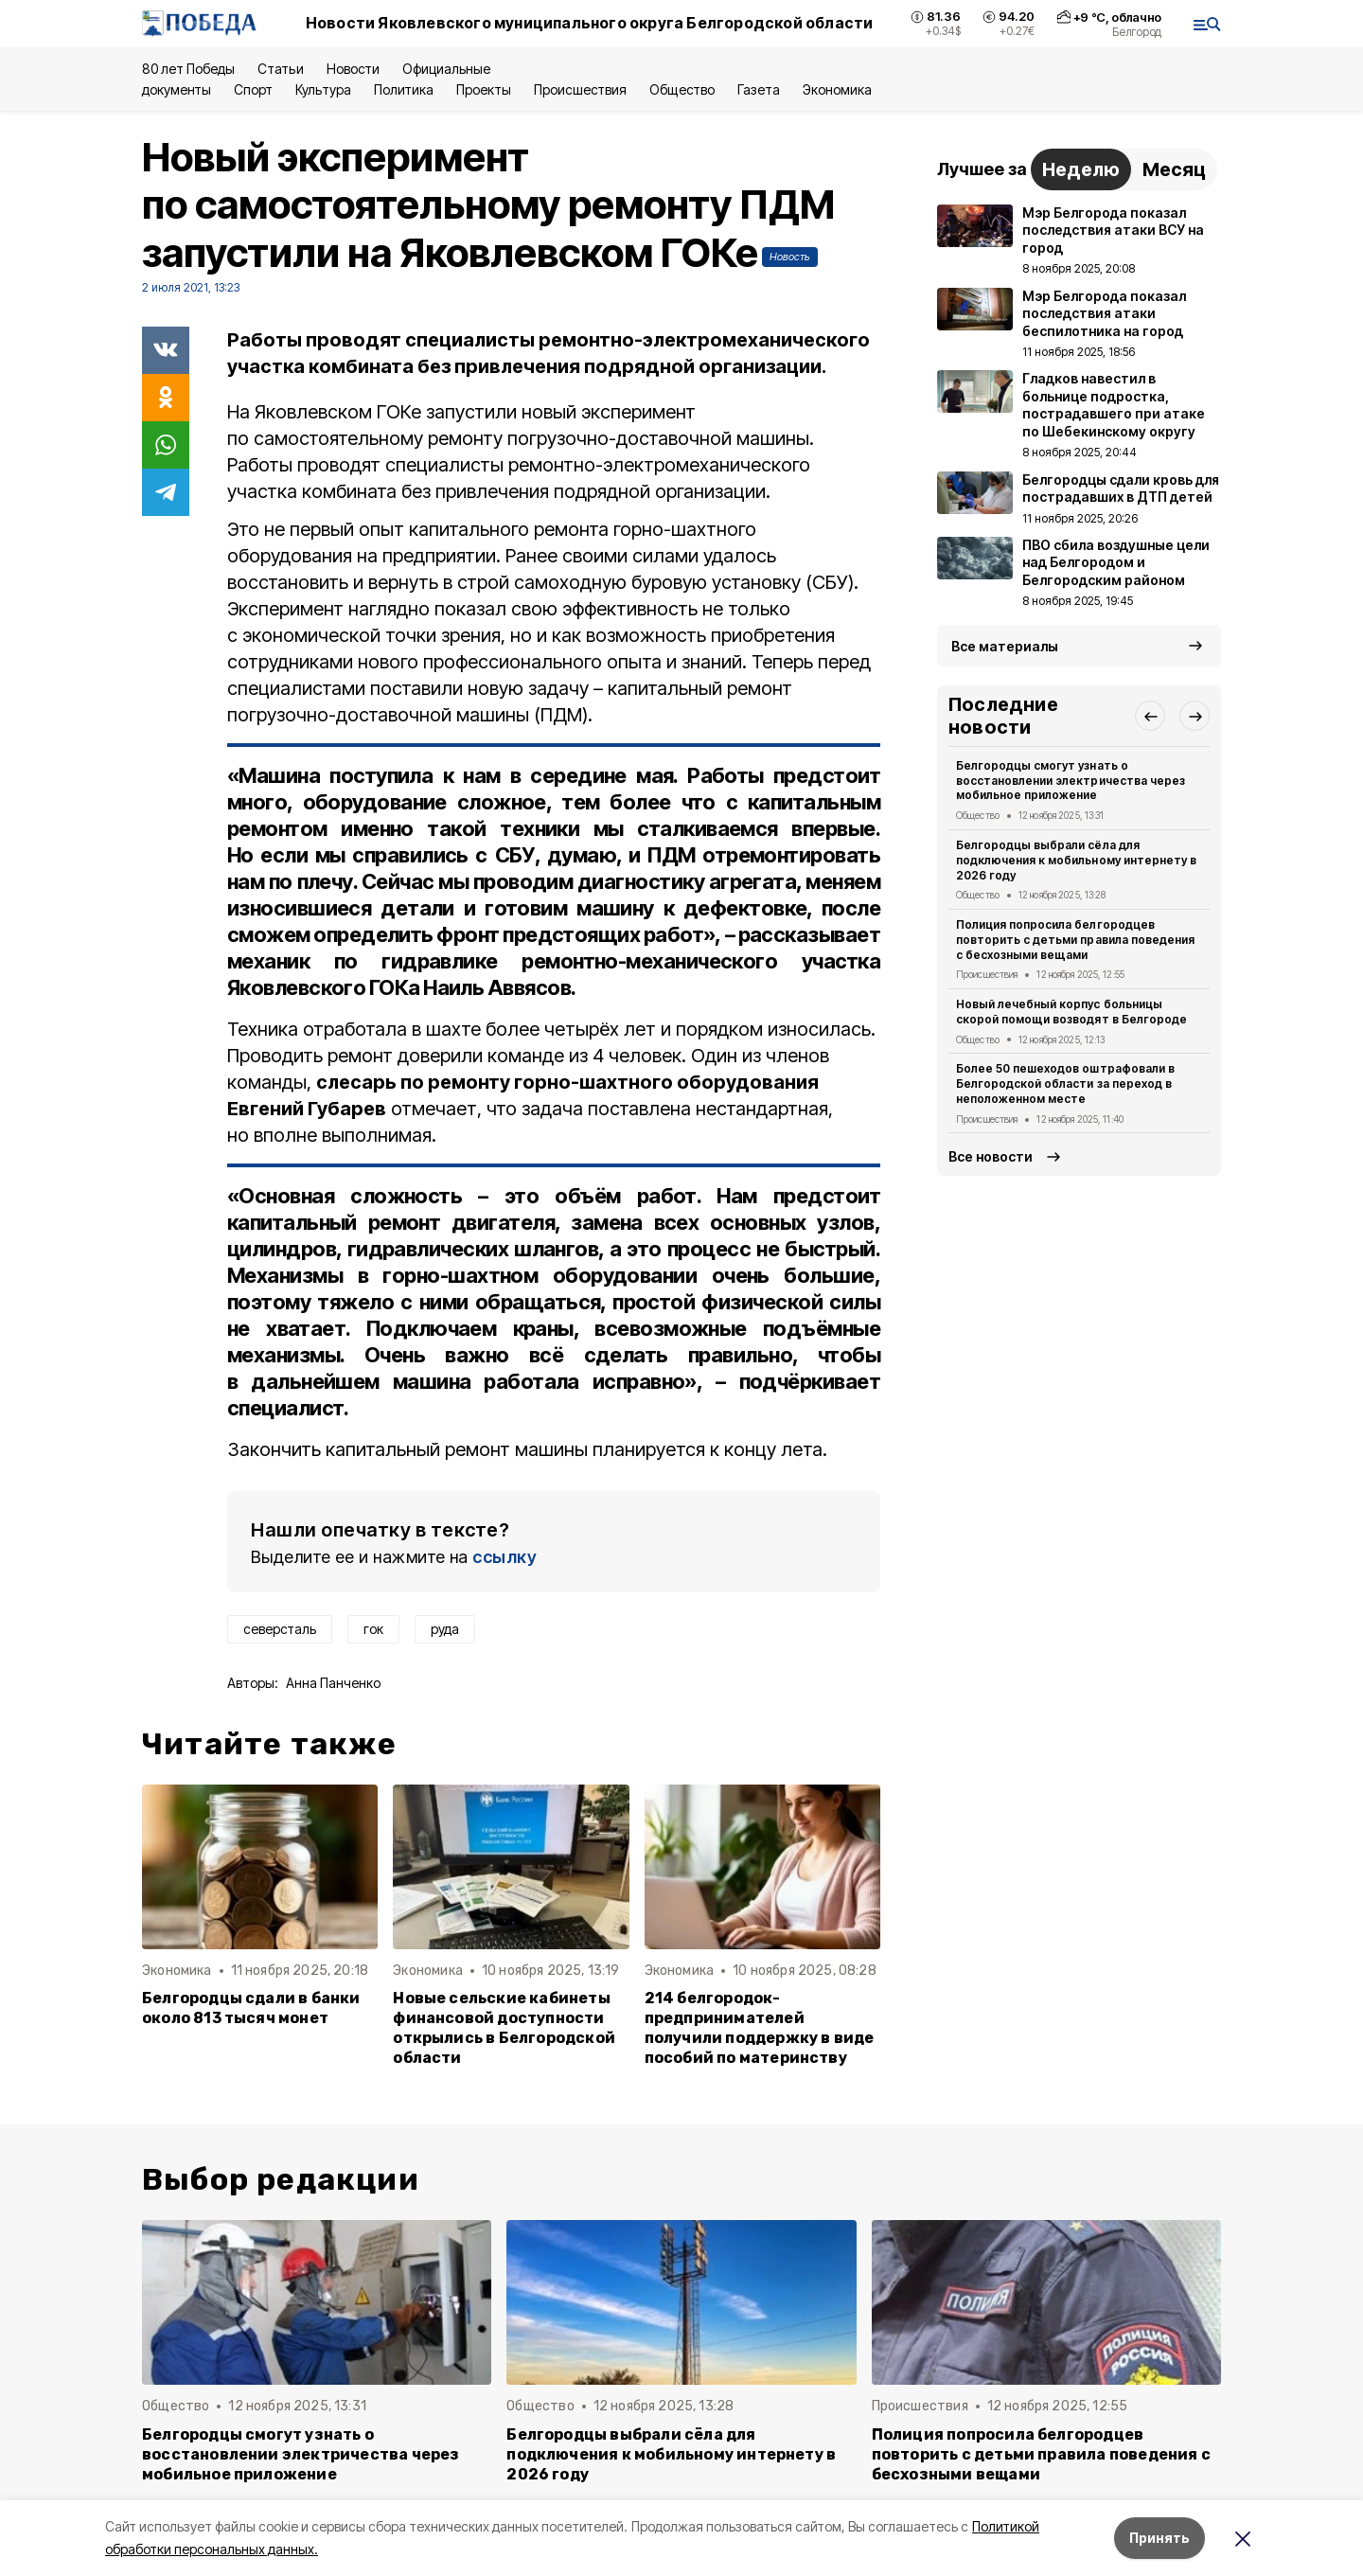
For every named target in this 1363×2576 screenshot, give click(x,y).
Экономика (837, 89)
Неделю (1081, 169)
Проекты (483, 89)
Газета (758, 89)
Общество (681, 89)
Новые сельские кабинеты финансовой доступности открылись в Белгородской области (504, 2028)
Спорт (253, 89)
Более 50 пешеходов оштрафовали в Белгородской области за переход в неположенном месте (1065, 1083)
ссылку (504, 1557)
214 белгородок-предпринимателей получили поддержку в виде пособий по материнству (760, 2028)
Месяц (1174, 169)
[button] (1150, 716)
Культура (322, 89)
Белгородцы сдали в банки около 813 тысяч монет (251, 2008)
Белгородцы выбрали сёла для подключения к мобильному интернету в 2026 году (1076, 860)
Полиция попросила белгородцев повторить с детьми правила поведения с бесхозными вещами (1075, 939)
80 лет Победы (188, 69)
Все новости (990, 1156)
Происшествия (580, 89)
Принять (1159, 2538)
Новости (353, 69)
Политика (404, 89)
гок (373, 1629)
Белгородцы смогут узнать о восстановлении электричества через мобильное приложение (1070, 780)
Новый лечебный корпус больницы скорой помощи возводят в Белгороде (1071, 1011)
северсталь (279, 1629)
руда (445, 1629)
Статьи (280, 69)
